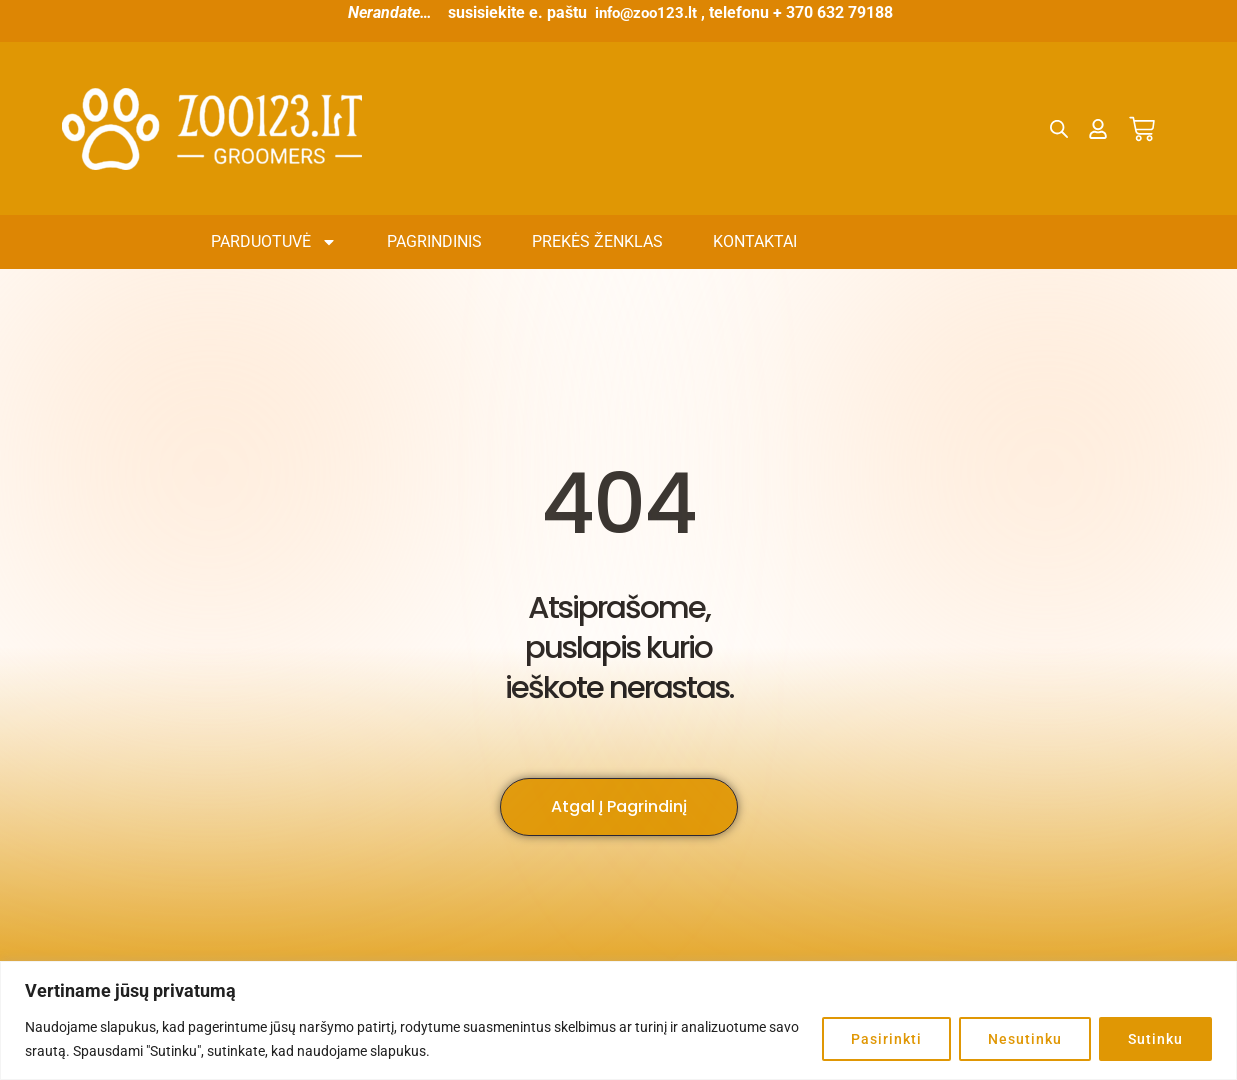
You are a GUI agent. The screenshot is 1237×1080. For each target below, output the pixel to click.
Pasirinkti (886, 1039)
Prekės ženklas (597, 241)
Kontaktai (755, 241)
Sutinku (1155, 1039)
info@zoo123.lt (646, 12)
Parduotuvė (274, 242)
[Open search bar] (1060, 129)
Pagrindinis (434, 241)
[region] (618, 1020)
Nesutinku (1025, 1039)
